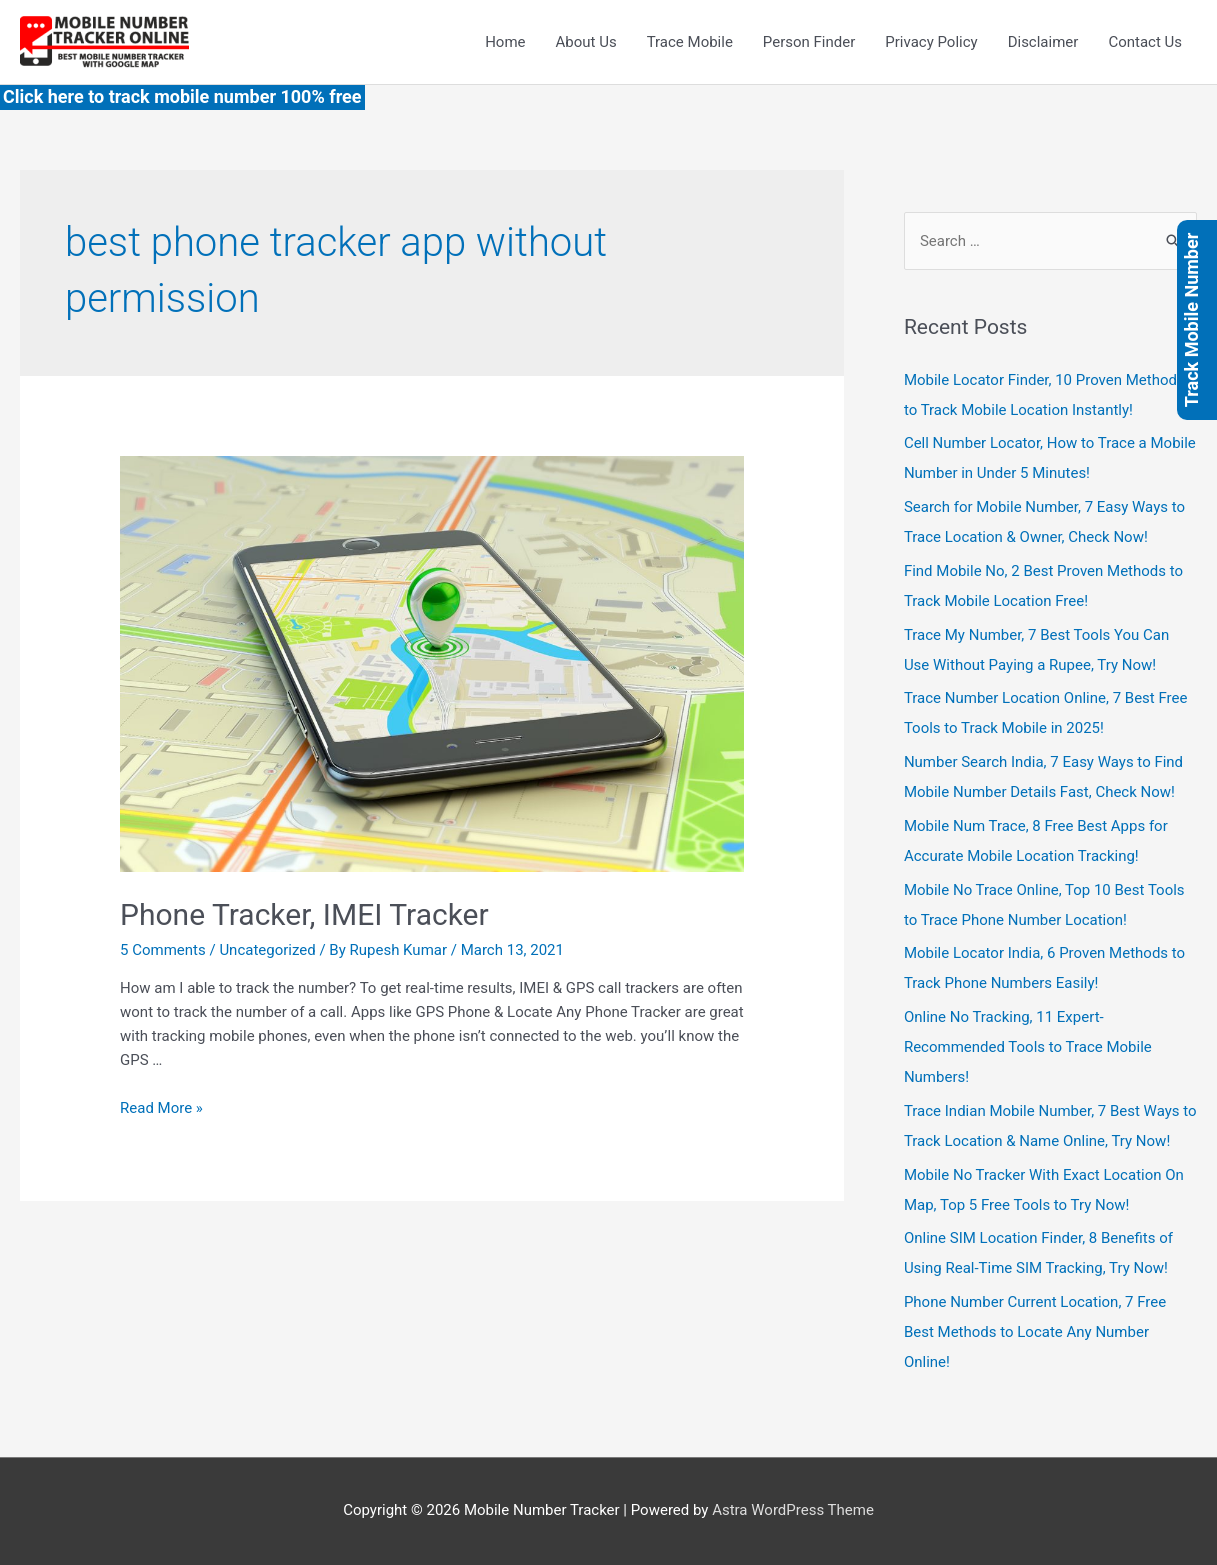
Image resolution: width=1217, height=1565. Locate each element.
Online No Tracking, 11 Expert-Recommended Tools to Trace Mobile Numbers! (1028, 1047)
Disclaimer (1043, 42)
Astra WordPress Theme (793, 1510)
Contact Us (1145, 42)
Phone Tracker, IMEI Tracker (304, 914)
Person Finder (809, 42)
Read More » (161, 1108)
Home (505, 42)
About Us (586, 42)
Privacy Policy (931, 42)
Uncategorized (267, 950)
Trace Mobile (690, 42)
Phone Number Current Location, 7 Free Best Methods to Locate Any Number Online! (1035, 1332)
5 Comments (163, 950)
